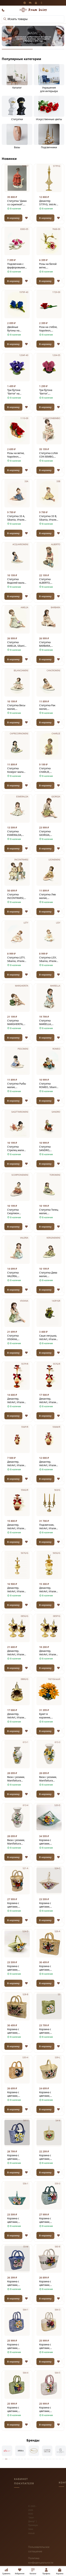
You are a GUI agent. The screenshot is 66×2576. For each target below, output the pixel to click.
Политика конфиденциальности (33, 2560)
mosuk (31, 2533)
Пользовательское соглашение (33, 2549)
